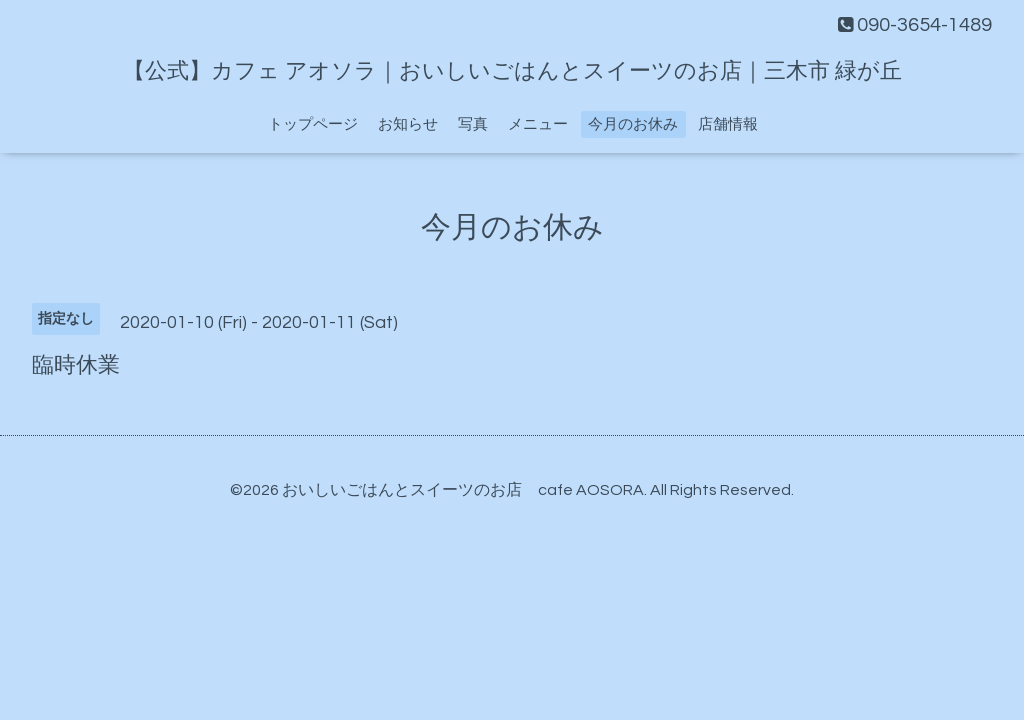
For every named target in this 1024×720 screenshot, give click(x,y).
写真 (473, 124)
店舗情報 (728, 124)
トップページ (313, 124)
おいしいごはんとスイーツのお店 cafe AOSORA (463, 490)
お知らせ (408, 124)
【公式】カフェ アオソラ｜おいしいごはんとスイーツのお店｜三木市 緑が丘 (512, 71)
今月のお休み (633, 124)
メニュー (538, 124)
